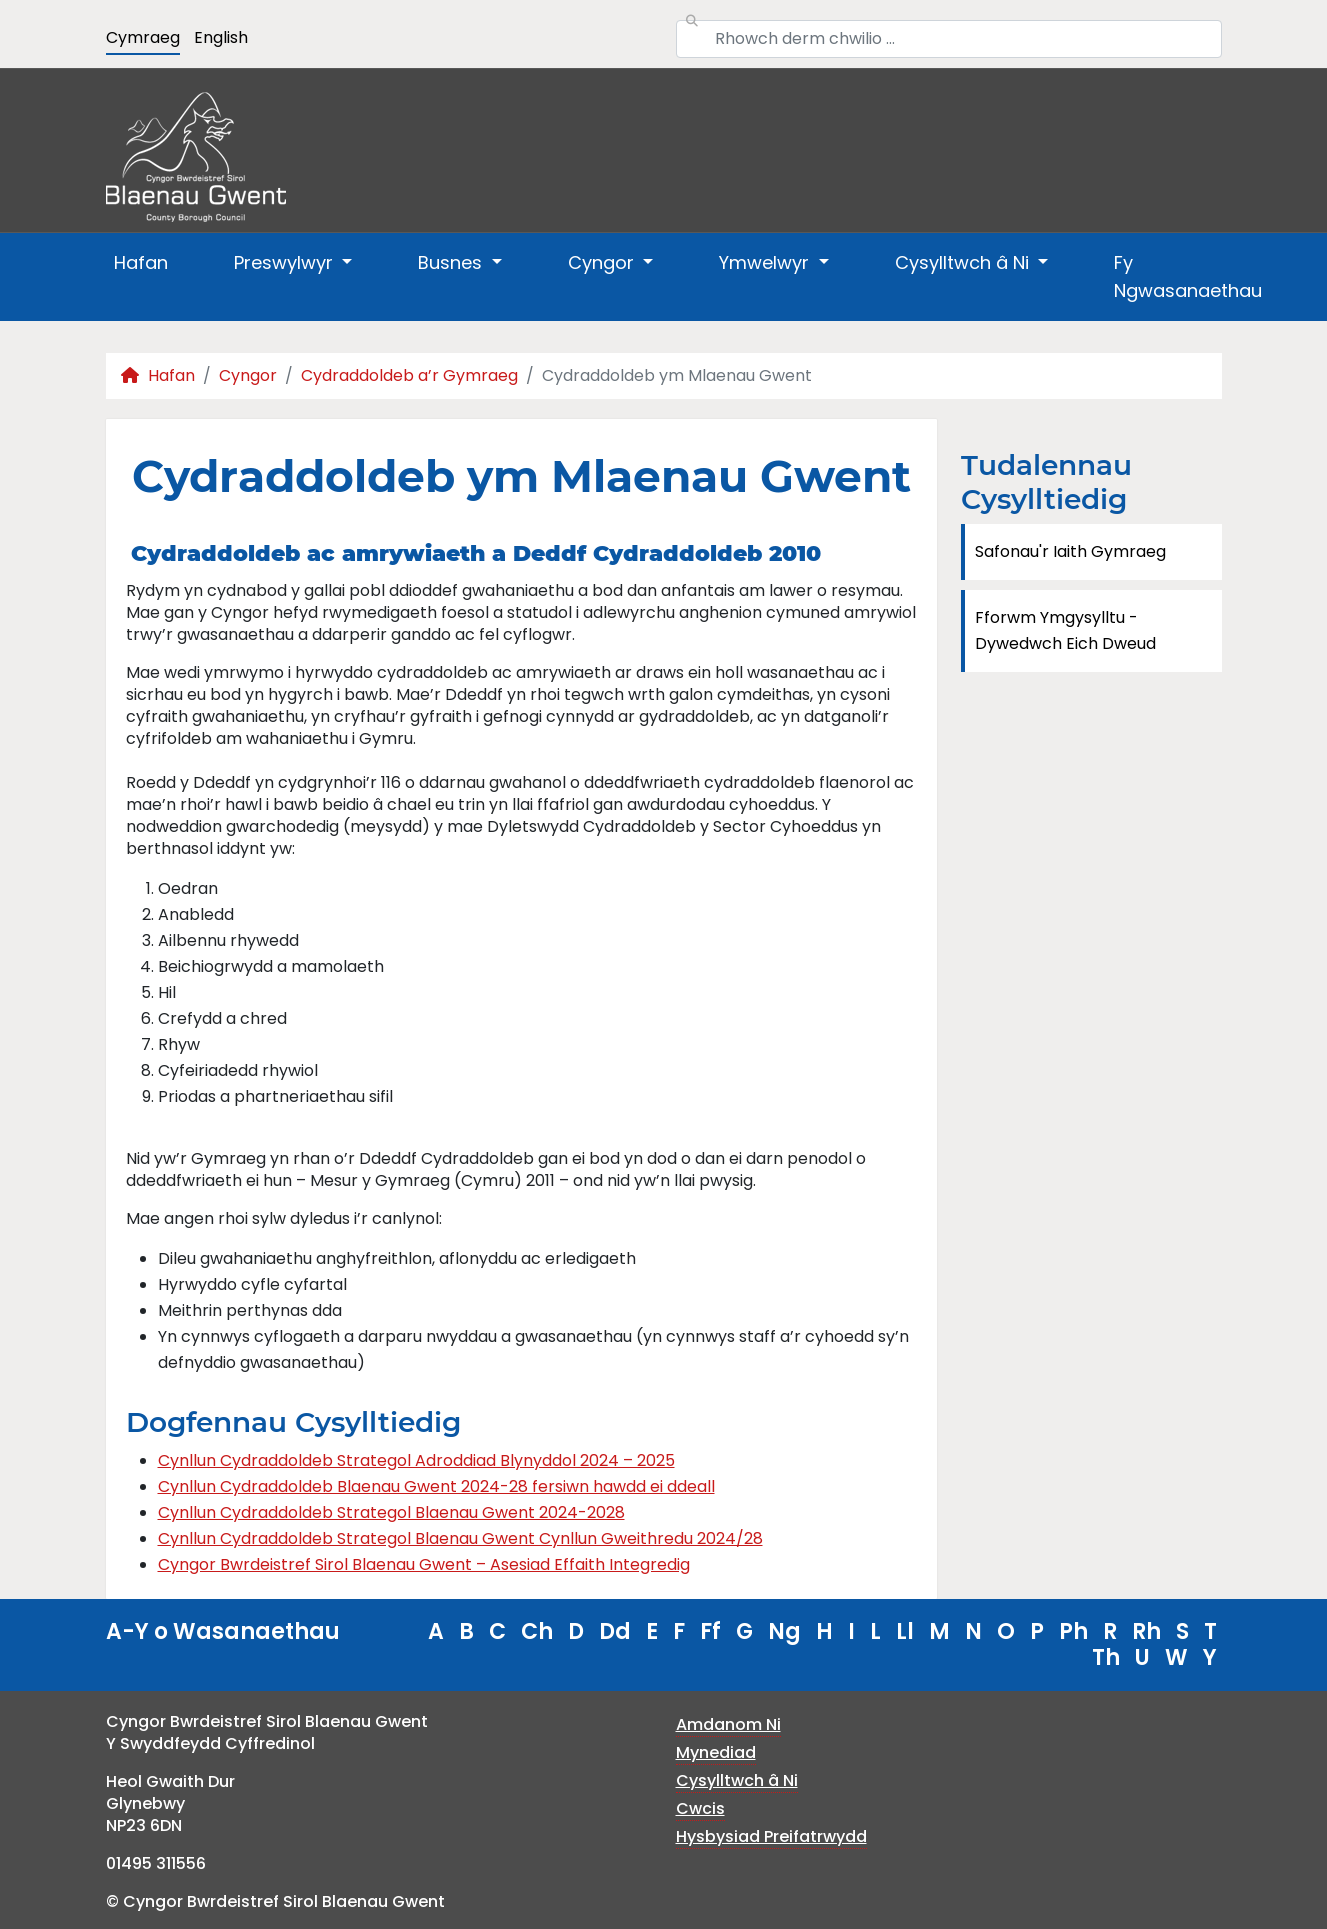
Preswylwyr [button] (286, 262)
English (221, 37)
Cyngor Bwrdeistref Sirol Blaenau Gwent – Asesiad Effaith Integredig (424, 1564)
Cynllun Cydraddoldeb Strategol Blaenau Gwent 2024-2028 (391, 1512)
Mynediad (716, 1752)
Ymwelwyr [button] (766, 262)
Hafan (141, 262)
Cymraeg (143, 37)
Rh (1146, 1631)
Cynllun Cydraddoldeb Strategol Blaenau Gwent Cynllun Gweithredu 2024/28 (460, 1538)
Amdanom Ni (728, 1724)
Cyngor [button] (603, 262)
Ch (537, 1631)
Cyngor (248, 375)
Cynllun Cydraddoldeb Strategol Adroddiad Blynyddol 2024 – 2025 (416, 1460)
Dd (615, 1631)
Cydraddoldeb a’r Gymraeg (409, 375)
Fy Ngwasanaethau (1188, 276)
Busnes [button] (452, 262)
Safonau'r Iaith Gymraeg (1070, 551)
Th (1106, 1657)
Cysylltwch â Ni (737, 1780)
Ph (1073, 1631)
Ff (710, 1631)
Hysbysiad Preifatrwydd (771, 1836)
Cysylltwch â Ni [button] (964, 262)
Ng (784, 1631)
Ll (905, 1631)
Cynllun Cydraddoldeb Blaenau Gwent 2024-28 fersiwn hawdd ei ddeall (436, 1486)
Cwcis (700, 1808)
